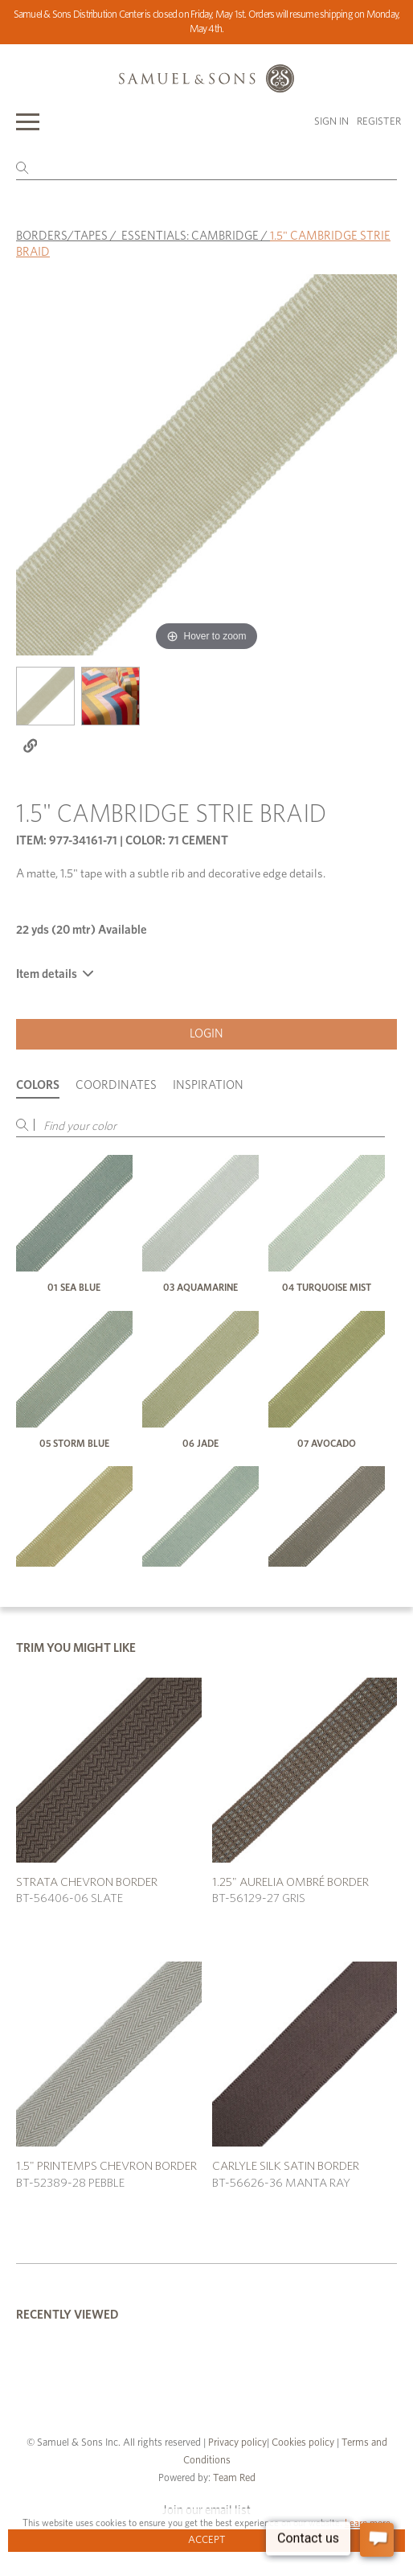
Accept (207, 2540)
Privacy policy (237, 2443)
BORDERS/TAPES (62, 236)
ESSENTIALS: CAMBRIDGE (190, 236)
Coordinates (116, 1085)
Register (379, 122)
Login (206, 1034)
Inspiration (208, 1085)
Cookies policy (303, 2443)
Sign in (331, 122)
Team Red (234, 2478)
